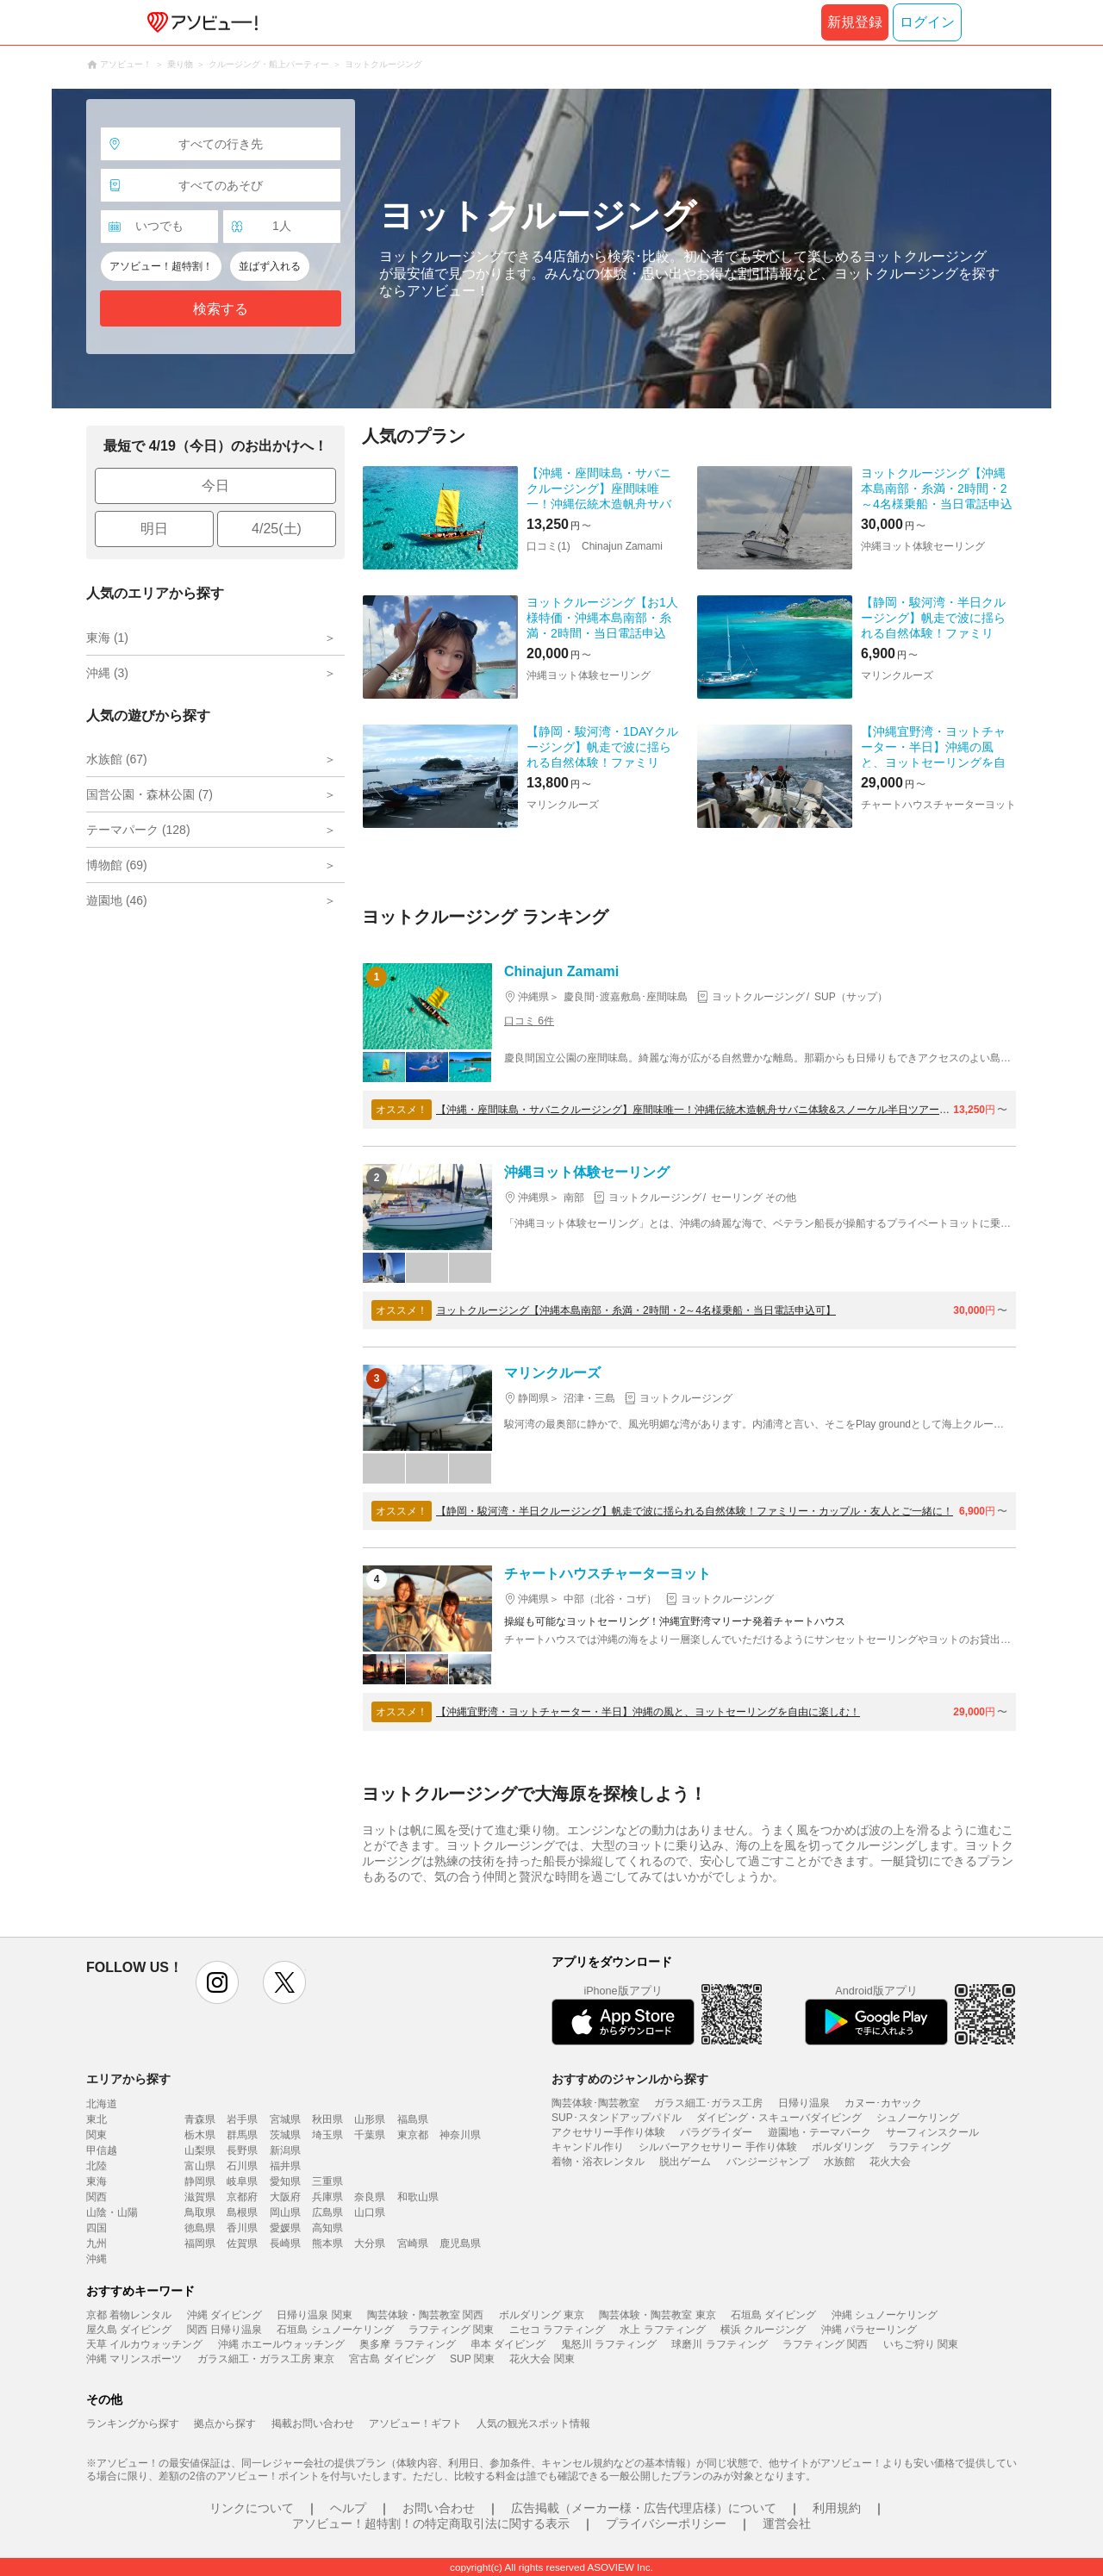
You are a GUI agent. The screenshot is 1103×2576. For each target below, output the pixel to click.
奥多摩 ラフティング (407, 2344)
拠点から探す (225, 2423)
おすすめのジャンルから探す (630, 2079)
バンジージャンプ (767, 2162)
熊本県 (327, 2243)
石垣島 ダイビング (773, 2315)
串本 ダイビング (507, 2344)
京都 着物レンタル (128, 2315)
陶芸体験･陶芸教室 (595, 2103)
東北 (96, 2119)
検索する (220, 309)
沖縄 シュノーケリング (885, 2315)
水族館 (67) (116, 759)
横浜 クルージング (763, 2330)
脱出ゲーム (685, 2162)
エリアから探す (128, 2079)
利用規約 (837, 2508)
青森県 (199, 2119)
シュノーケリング (917, 2118)
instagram (217, 1982)
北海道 (101, 2104)
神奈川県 (460, 2135)
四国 (96, 2228)
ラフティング (919, 2147)
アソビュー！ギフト (415, 2423)
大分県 (369, 2243)
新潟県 (285, 2150)
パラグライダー (716, 2132)
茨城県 (285, 2135)
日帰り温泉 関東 (314, 2315)
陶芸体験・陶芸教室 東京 (657, 2315)
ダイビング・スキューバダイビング (779, 2118)
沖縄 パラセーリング (869, 2330)
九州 (96, 2243)
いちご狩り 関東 (920, 2344)
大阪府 (285, 2197)
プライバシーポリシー (666, 2523)
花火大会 (890, 2162)
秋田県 (327, 2119)
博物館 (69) (116, 865)
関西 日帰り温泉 (224, 2330)
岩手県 (242, 2119)
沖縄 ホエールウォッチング (281, 2344)
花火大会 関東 (541, 2359)
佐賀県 (242, 2243)
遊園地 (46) (116, 900)
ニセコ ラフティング (557, 2330)
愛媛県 (285, 2228)
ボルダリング (843, 2147)
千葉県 (369, 2135)
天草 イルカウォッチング (144, 2344)
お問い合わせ (438, 2508)
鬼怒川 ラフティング (609, 2344)
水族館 (839, 2162)
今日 (215, 485)
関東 (96, 2135)
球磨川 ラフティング (719, 2344)
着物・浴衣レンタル (598, 2162)
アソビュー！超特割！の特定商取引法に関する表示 (431, 2523)
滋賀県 (199, 2197)
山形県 (369, 2119)
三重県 (327, 2181)
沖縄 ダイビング (224, 2315)
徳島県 (199, 2228)
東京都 (412, 2135)
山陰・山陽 (112, 2212)
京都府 (242, 2197)
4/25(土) (277, 528)
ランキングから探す (132, 2423)
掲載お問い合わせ (312, 2423)
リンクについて (251, 2508)
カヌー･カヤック (883, 2103)
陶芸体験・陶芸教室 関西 (425, 2315)
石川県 (242, 2166)
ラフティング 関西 (825, 2344)
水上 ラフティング (662, 2330)
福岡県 (199, 2243)
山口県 (369, 2212)
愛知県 (285, 2181)
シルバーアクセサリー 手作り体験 (717, 2147)
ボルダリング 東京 (541, 2315)
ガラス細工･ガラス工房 (708, 2103)
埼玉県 (327, 2135)
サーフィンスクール (932, 2132)
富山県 (199, 2166)
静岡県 (199, 2181)
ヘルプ (348, 2508)
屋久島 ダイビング (128, 2330)
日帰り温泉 (804, 2103)
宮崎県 (412, 2243)
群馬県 (242, 2135)
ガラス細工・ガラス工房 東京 (265, 2359)
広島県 (327, 2212)
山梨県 (199, 2150)
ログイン (927, 22)
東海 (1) (107, 637)
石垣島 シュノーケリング (335, 2330)
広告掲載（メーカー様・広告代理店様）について (643, 2508)
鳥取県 (199, 2212)
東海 (96, 2181)
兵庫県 (327, 2197)
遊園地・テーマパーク (819, 2132)
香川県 (242, 2228)
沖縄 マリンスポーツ (134, 2359)
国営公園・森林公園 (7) (149, 794)
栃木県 (199, 2135)
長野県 (242, 2150)
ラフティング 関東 (451, 2330)
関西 (96, 2197)
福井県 (285, 2166)
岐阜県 (242, 2181)
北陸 (96, 2166)
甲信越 (101, 2150)
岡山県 (285, 2212)
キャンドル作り (588, 2147)
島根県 (242, 2212)
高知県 (327, 2228)
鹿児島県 (460, 2243)
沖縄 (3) (107, 673)
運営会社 (787, 2523)
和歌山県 (418, 2197)
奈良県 (369, 2197)
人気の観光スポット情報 (533, 2423)
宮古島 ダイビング (391, 2359)
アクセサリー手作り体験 (608, 2132)
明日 (154, 528)
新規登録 (854, 22)
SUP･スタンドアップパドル (617, 2118)
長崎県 (285, 2243)
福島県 (412, 2119)
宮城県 (285, 2119)
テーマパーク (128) (138, 830)
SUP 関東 (472, 2359)
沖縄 (96, 2259)
